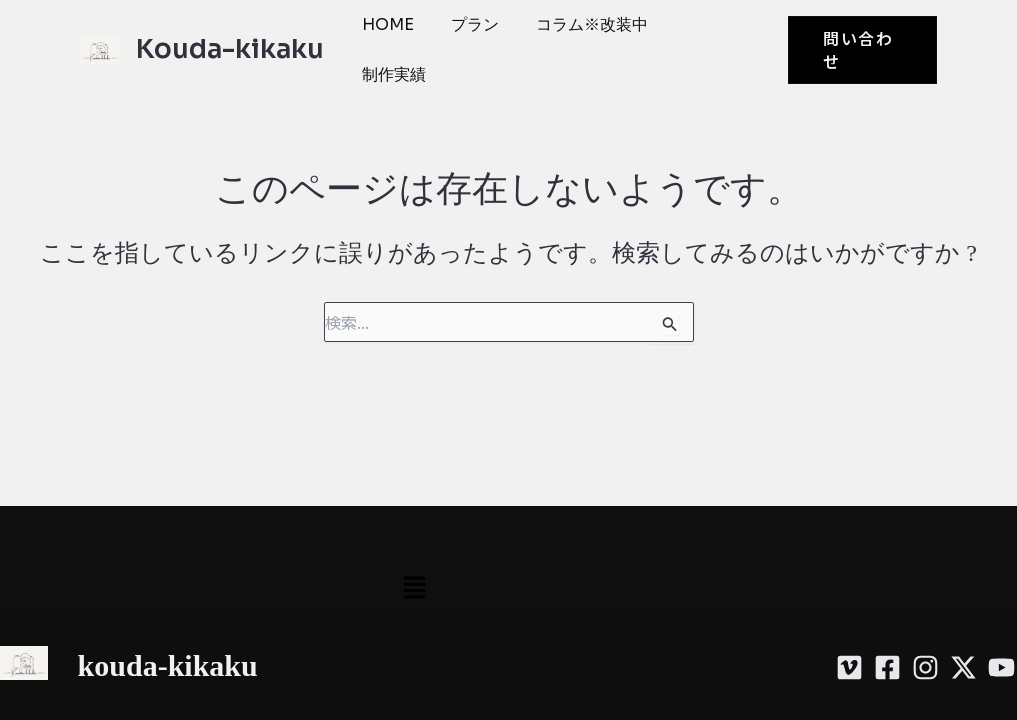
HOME (385, 24)
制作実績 (391, 74)
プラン (465, 24)
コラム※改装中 (575, 24)
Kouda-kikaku (230, 49)
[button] (859, 49)
